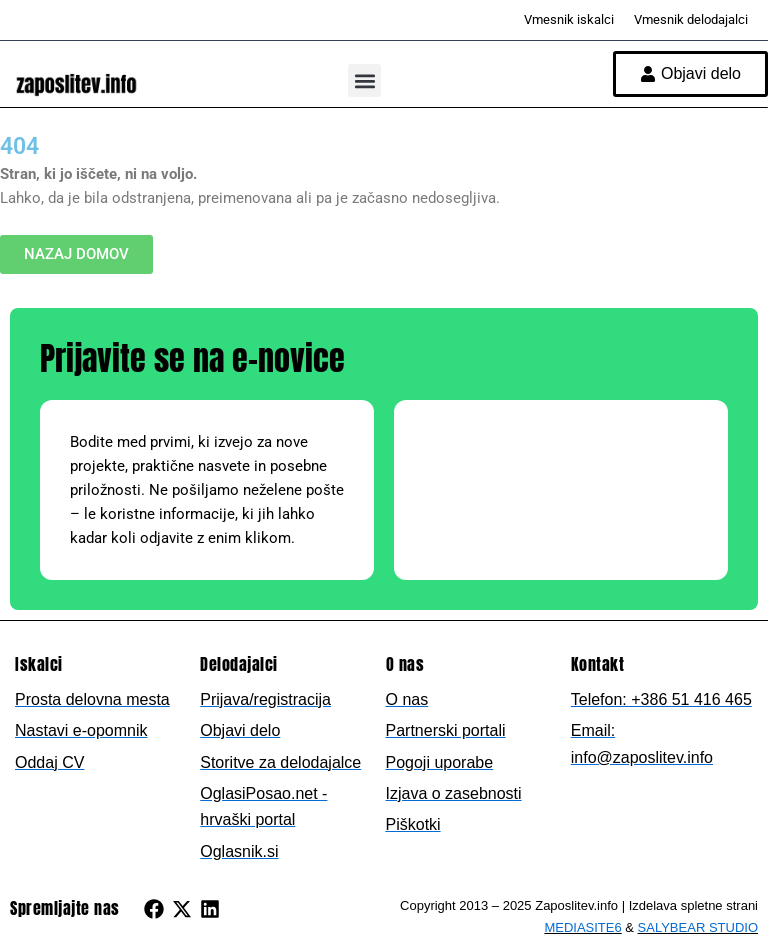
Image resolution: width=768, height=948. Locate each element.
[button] (364, 80)
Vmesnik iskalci (569, 19)
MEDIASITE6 (582, 927)
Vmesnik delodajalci (691, 19)
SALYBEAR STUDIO (698, 927)
